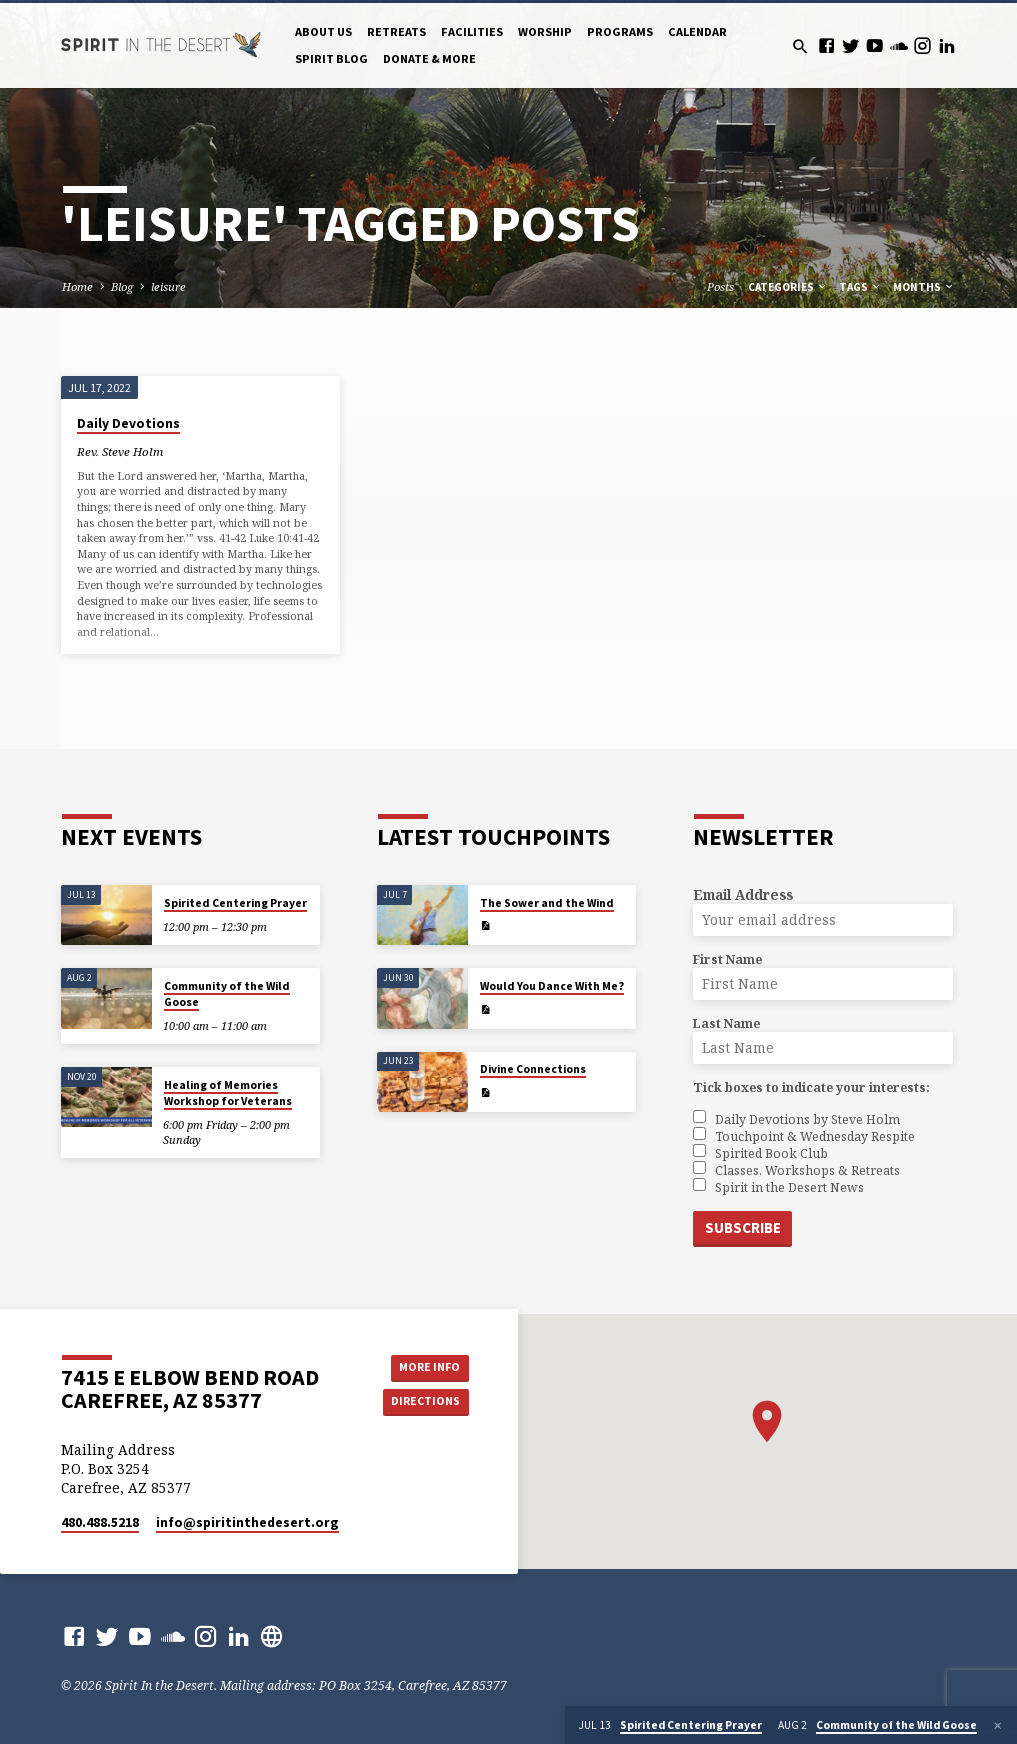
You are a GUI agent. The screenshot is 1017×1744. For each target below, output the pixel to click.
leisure (168, 286)
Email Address (743, 894)
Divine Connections (533, 1070)
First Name (727, 959)
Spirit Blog (331, 58)
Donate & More (429, 58)
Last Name (726, 1023)
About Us (323, 31)
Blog (122, 286)
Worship (545, 31)
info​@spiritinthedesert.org (247, 1521)
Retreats (396, 31)
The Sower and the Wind (547, 903)
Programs (620, 31)
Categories (788, 287)
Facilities (472, 31)
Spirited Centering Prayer (235, 903)
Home (77, 286)
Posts (720, 286)
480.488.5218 (100, 1521)
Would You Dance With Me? (552, 986)
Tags (860, 287)
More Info (424, 1365)
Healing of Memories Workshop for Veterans (228, 1093)
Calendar (697, 31)
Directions (423, 1401)
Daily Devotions (128, 423)
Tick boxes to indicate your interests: (811, 1087)
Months (924, 287)
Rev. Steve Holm (120, 451)
